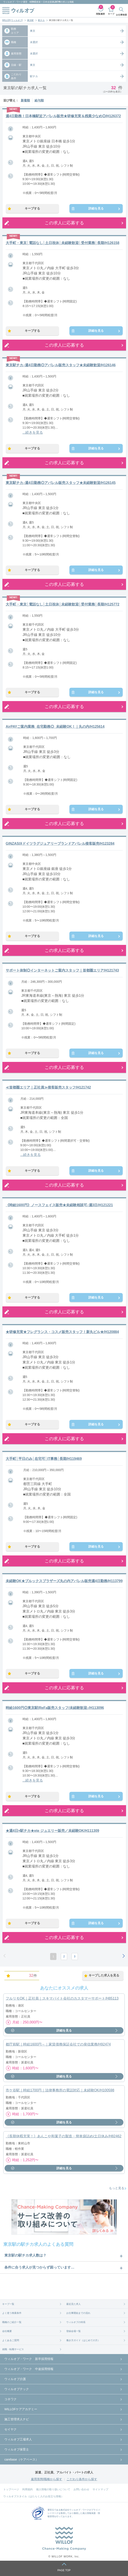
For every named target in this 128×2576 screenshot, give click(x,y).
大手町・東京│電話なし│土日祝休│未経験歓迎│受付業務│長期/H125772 (62, 604)
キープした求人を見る (104, 1975)
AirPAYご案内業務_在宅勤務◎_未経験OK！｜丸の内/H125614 (55, 726)
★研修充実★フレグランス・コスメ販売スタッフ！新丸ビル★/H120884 (62, 1332)
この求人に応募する (64, 222)
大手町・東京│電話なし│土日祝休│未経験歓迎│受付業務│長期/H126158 (62, 243)
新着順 (25, 100)
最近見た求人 (73, 2304)
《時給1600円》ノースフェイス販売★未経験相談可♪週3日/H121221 (59, 1205)
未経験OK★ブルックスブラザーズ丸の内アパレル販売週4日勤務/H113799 (64, 1581)
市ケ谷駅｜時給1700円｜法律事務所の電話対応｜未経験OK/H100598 (60, 2090)
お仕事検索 (121, 15)
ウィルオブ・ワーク (13, 2)
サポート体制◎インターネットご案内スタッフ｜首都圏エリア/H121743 (62, 970)
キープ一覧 (8, 2304)
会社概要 (7, 2331)
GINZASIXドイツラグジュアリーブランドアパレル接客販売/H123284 (60, 843)
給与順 (39, 100)
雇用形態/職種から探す (46, 2479)
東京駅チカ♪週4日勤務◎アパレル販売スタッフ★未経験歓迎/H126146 (61, 365)
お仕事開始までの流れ (78, 2313)
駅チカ (41, 20)
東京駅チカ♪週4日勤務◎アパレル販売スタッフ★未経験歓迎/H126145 (61, 483)
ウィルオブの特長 (76, 2322)
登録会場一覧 (73, 2331)
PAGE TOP (63, 2570)
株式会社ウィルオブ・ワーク (75, 2510)
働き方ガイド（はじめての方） (83, 2340)
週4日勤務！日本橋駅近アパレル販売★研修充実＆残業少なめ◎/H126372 (63, 116)
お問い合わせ (81, 2489)
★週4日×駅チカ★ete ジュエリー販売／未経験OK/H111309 (52, 1831)
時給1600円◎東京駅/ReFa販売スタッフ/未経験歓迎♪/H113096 (55, 1708)
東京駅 (30, 20)
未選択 (34, 42)
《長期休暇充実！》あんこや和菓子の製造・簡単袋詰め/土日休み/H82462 (63, 2136)
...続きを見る (33, 432)
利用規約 (27, 2489)
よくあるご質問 (10, 2340)
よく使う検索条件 (11, 2313)
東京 (32, 30)
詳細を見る (96, 208)
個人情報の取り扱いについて (53, 2489)
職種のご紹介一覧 (11, 2322)
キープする (32, 208)
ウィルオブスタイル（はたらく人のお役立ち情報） (33, 2496)
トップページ (11, 2489)
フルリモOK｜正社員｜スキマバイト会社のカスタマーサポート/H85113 (62, 1998)
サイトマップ (100, 2489)
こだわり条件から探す (82, 2479)
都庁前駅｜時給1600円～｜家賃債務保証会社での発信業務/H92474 (58, 2044)
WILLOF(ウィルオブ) (12, 20)
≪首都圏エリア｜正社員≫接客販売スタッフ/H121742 (48, 1087)
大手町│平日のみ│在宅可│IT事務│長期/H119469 (44, 1459)
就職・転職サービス (13, 2349)
